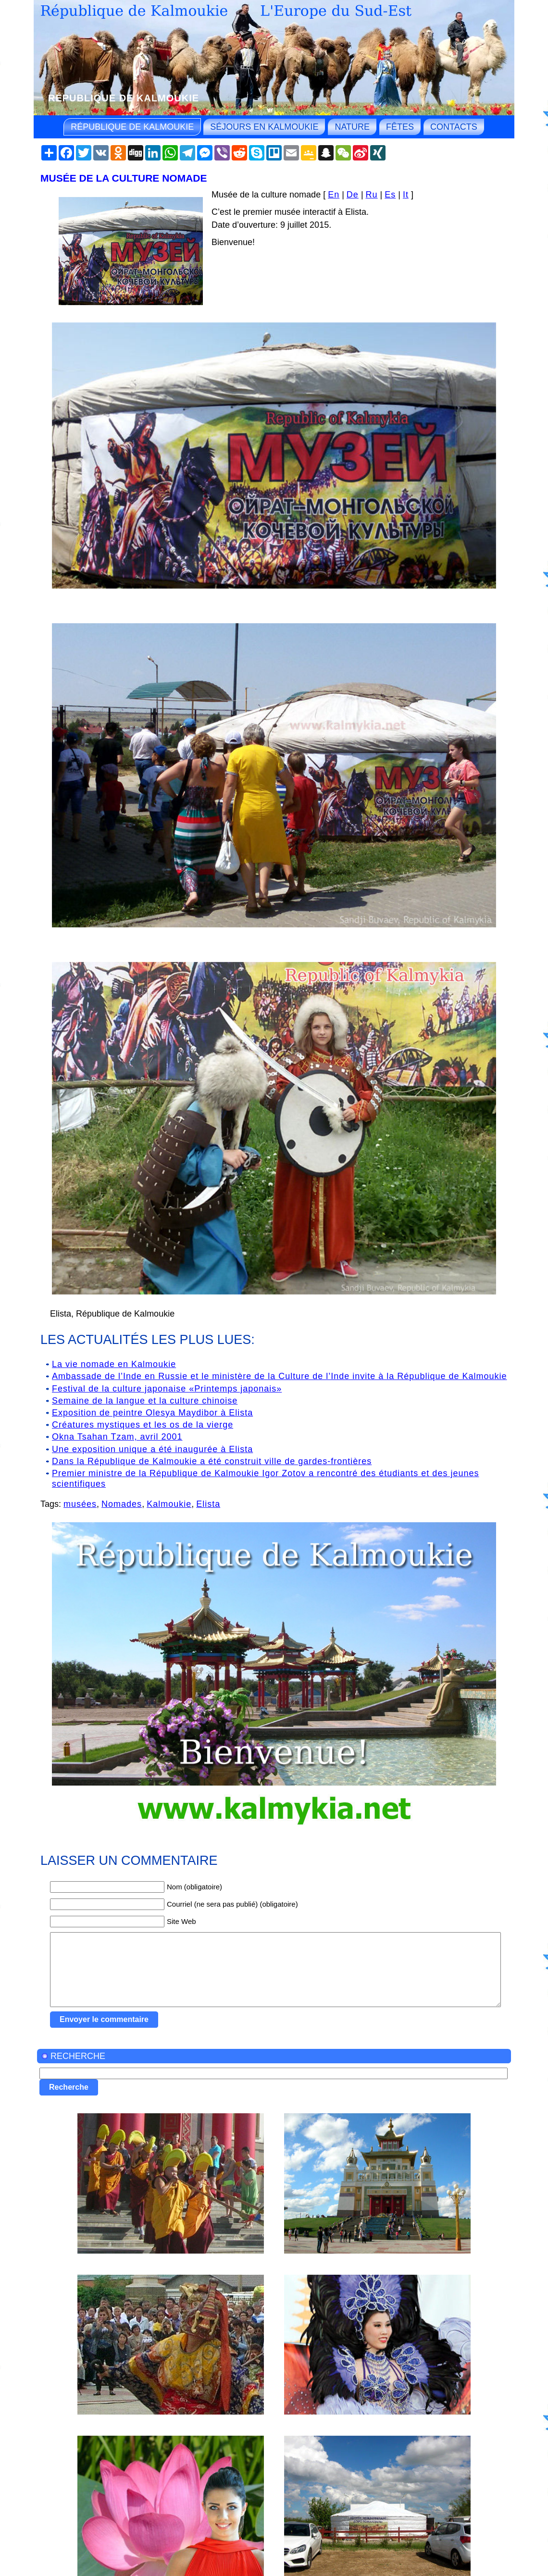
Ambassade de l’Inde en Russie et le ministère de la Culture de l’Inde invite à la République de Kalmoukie (279, 1376)
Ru (372, 194)
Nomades (121, 1504)
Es (390, 194)
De (353, 194)
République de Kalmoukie (123, 98)
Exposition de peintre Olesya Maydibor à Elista (152, 1412)
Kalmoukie (169, 1504)
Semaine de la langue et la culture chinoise (144, 1400)
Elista (208, 1504)
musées (80, 1504)
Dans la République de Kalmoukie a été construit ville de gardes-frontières (212, 1461)
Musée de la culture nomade (123, 178)
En (333, 194)
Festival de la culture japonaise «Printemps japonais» (167, 1388)
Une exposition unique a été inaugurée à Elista (152, 1449)
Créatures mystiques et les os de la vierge (142, 1425)
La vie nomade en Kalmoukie (114, 1364)
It (406, 194)
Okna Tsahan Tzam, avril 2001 (117, 1437)
